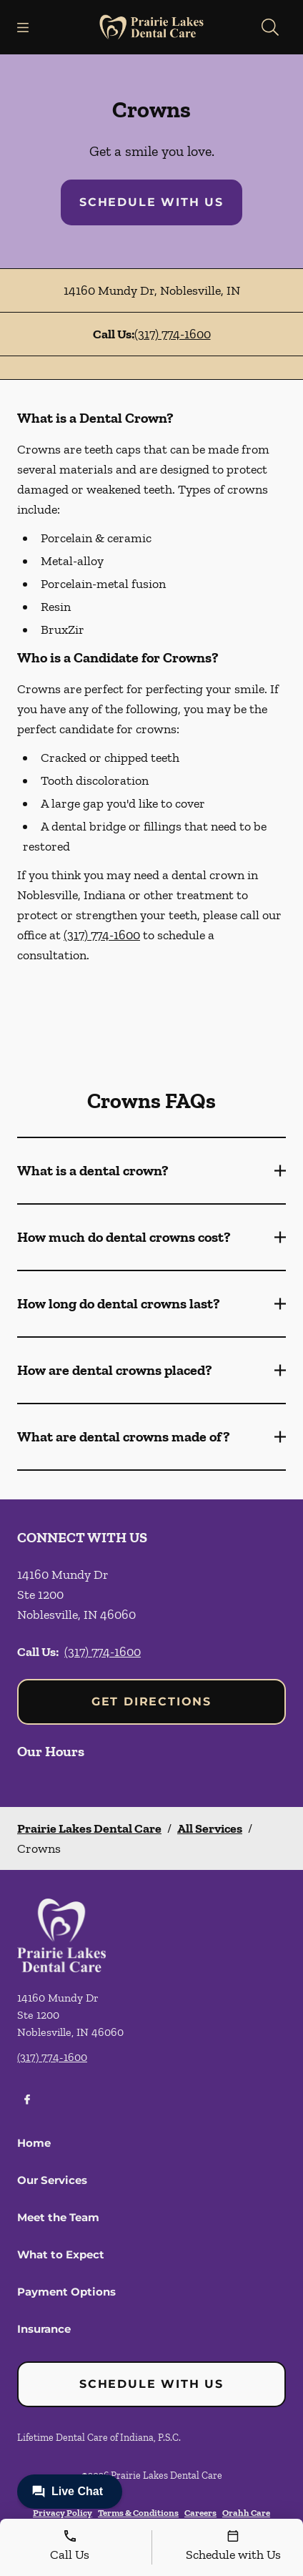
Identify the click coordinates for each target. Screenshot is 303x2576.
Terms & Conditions (138, 2512)
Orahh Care (246, 2512)
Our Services (52, 2180)
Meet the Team (58, 2217)
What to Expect (60, 2254)
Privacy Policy (62, 2512)
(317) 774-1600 (172, 334)
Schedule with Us (151, 202)
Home (34, 2143)
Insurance (44, 2329)
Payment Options (66, 2291)
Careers (200, 2512)
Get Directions (151, 1701)
